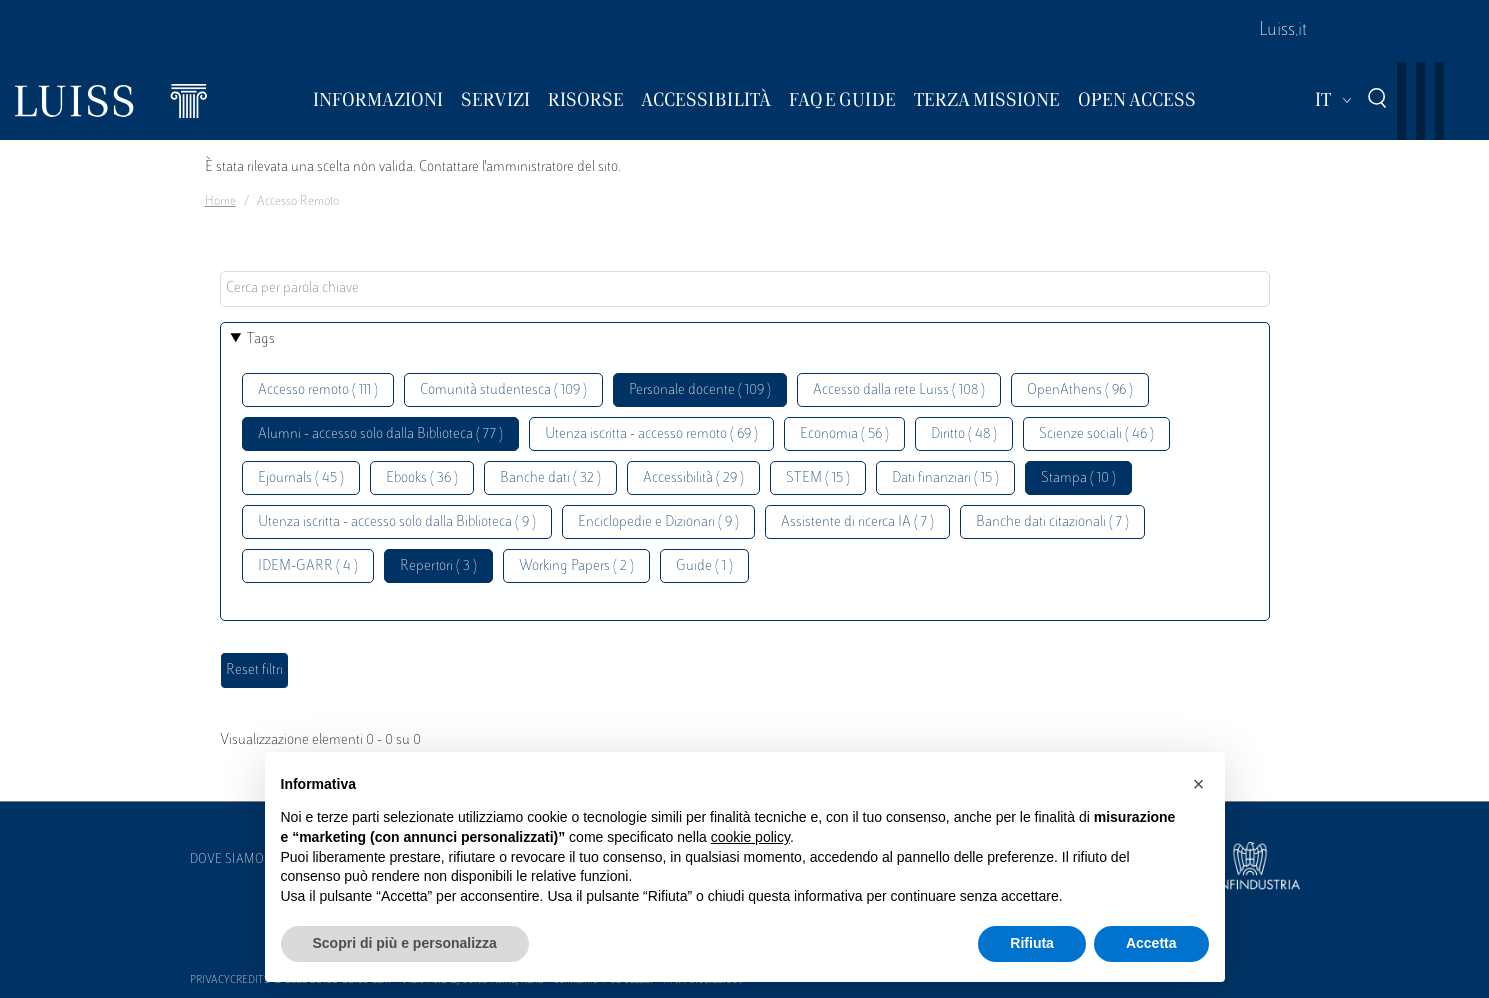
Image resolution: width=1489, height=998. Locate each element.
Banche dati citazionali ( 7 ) (1052, 522)
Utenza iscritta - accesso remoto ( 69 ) (651, 434)
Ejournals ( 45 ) (301, 478)
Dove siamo (227, 860)
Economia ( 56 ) (844, 434)
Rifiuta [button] (1032, 943)
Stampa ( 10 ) (1078, 478)
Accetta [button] (1151, 943)
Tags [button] (261, 339)
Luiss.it (1283, 31)
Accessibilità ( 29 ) (693, 478)
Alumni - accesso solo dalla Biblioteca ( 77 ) (380, 434)
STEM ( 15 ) (818, 478)
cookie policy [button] (750, 837)
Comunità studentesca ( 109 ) (503, 390)
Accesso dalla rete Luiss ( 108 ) (899, 390)
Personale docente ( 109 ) (700, 390)
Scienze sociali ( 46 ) (1096, 434)
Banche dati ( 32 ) (550, 478)
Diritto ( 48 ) (964, 434)
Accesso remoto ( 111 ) (318, 390)
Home (220, 202)
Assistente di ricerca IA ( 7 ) (857, 522)
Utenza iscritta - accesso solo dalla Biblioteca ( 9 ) (397, 522)
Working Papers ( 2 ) (576, 566)
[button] (1199, 784)
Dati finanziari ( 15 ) (945, 478)
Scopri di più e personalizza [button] (405, 943)
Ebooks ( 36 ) (422, 478)
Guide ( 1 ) (704, 566)
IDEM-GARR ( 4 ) (308, 566)
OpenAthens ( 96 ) (1080, 390)
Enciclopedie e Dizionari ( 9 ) (658, 522)
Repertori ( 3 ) (438, 566)
